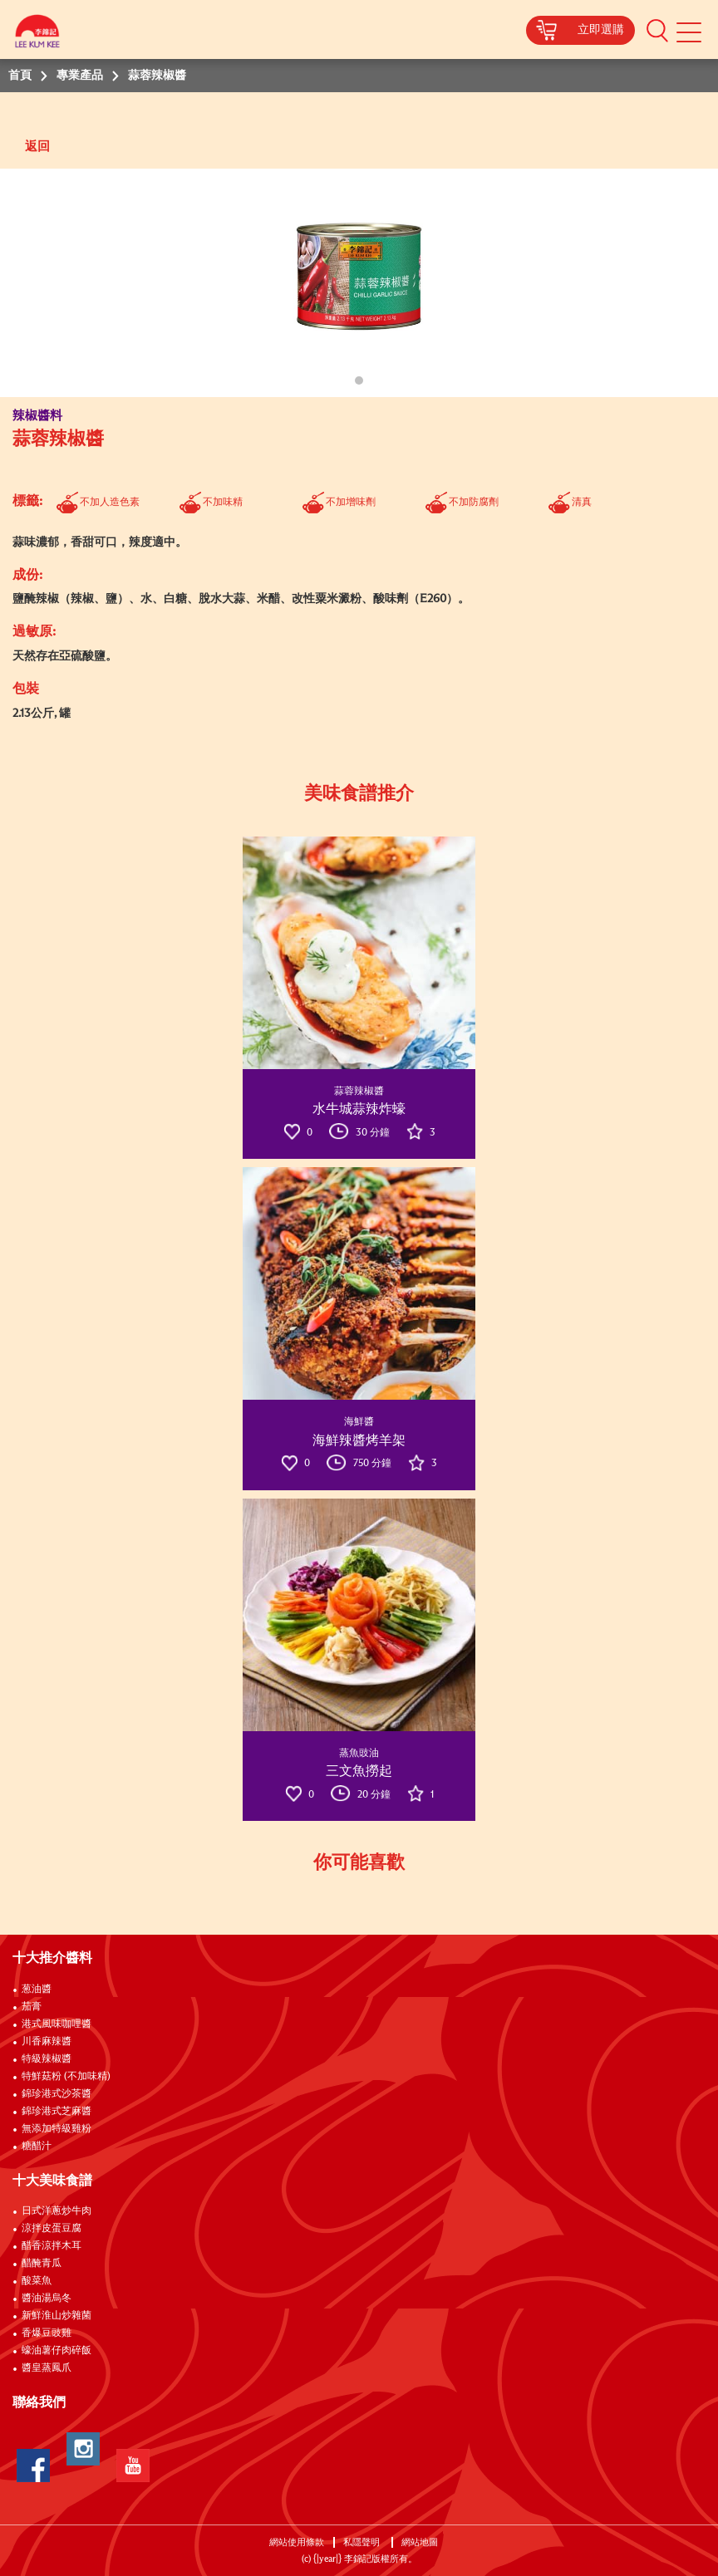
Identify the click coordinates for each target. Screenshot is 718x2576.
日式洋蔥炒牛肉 (56, 2211)
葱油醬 (38, 1990)
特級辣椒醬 (46, 2059)
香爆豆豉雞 (46, 2333)
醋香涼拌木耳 (51, 2246)
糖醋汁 (37, 2147)
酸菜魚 (37, 2281)
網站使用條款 (296, 2542)
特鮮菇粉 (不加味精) (66, 2077)
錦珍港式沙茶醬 (56, 2094)
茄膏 (32, 2007)
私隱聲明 (362, 2542)
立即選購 (601, 30)
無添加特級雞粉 (56, 2129)
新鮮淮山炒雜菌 (56, 2316)
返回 (37, 146)
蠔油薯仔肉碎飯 (56, 2351)
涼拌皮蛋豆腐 (51, 2229)
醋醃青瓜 (41, 2264)
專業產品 (80, 75)
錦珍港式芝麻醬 (56, 2112)
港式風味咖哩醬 (56, 2024)
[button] (657, 30)
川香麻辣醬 (46, 2042)
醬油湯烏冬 (46, 2299)
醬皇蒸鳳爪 (46, 2368)
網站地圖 (420, 2542)
